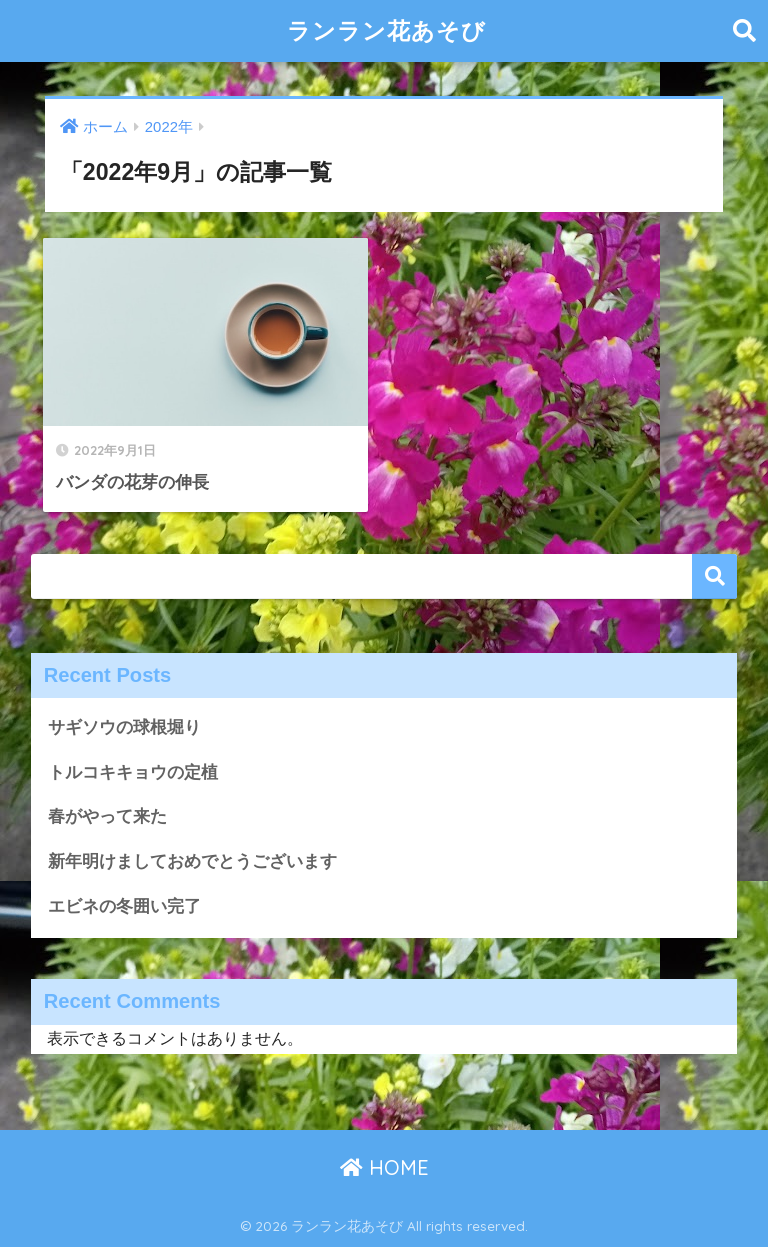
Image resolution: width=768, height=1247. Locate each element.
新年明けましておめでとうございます (192, 861)
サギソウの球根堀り (124, 727)
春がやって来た (107, 816)
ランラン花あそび (386, 30)
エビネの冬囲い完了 (124, 906)
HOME (384, 1167)
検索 (714, 576)
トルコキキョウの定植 (133, 772)
